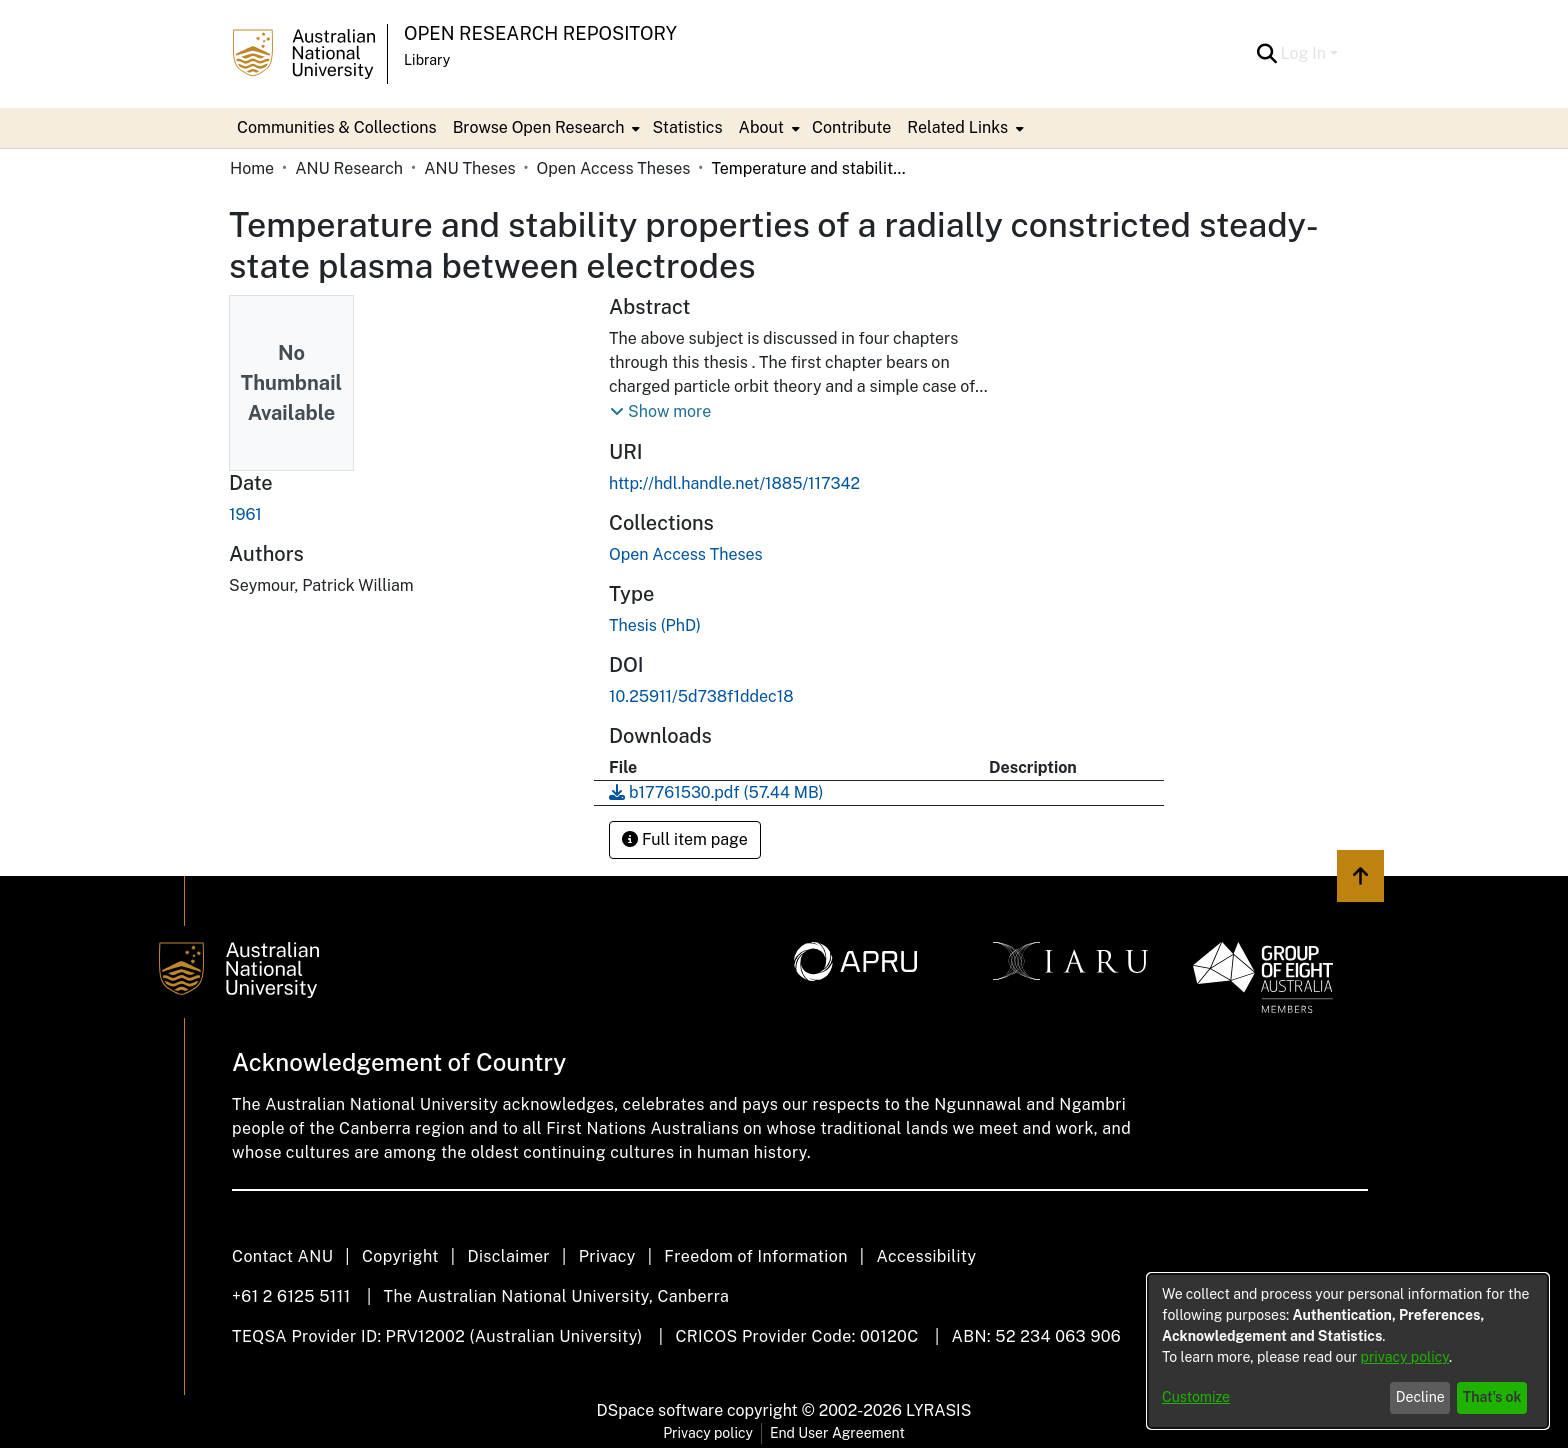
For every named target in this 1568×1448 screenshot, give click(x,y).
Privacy (607, 1256)
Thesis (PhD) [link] (655, 625)
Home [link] (252, 168)
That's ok (1492, 1397)
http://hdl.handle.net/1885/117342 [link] (734, 483)
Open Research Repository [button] (540, 33)
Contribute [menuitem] (851, 127)
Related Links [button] (957, 127)
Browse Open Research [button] (539, 127)
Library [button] (427, 60)
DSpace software (660, 1410)
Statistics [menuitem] (687, 127)
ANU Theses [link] (469, 168)
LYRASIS (938, 1410)
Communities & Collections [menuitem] (337, 127)
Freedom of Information (755, 1256)
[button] (1267, 54)
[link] (686, 554)
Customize (1196, 1397)
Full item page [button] (685, 839)
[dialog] (1348, 1351)
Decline (1420, 1397)
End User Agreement (837, 1433)
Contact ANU (282, 1256)
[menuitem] (545, 128)
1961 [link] (245, 514)
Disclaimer (508, 1256)
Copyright (400, 1256)
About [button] (761, 127)
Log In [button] (1305, 53)
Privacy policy (708, 1433)
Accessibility (926, 1256)
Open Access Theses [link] (614, 168)
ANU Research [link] (349, 168)
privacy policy (1405, 1357)
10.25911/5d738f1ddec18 (701, 696)
